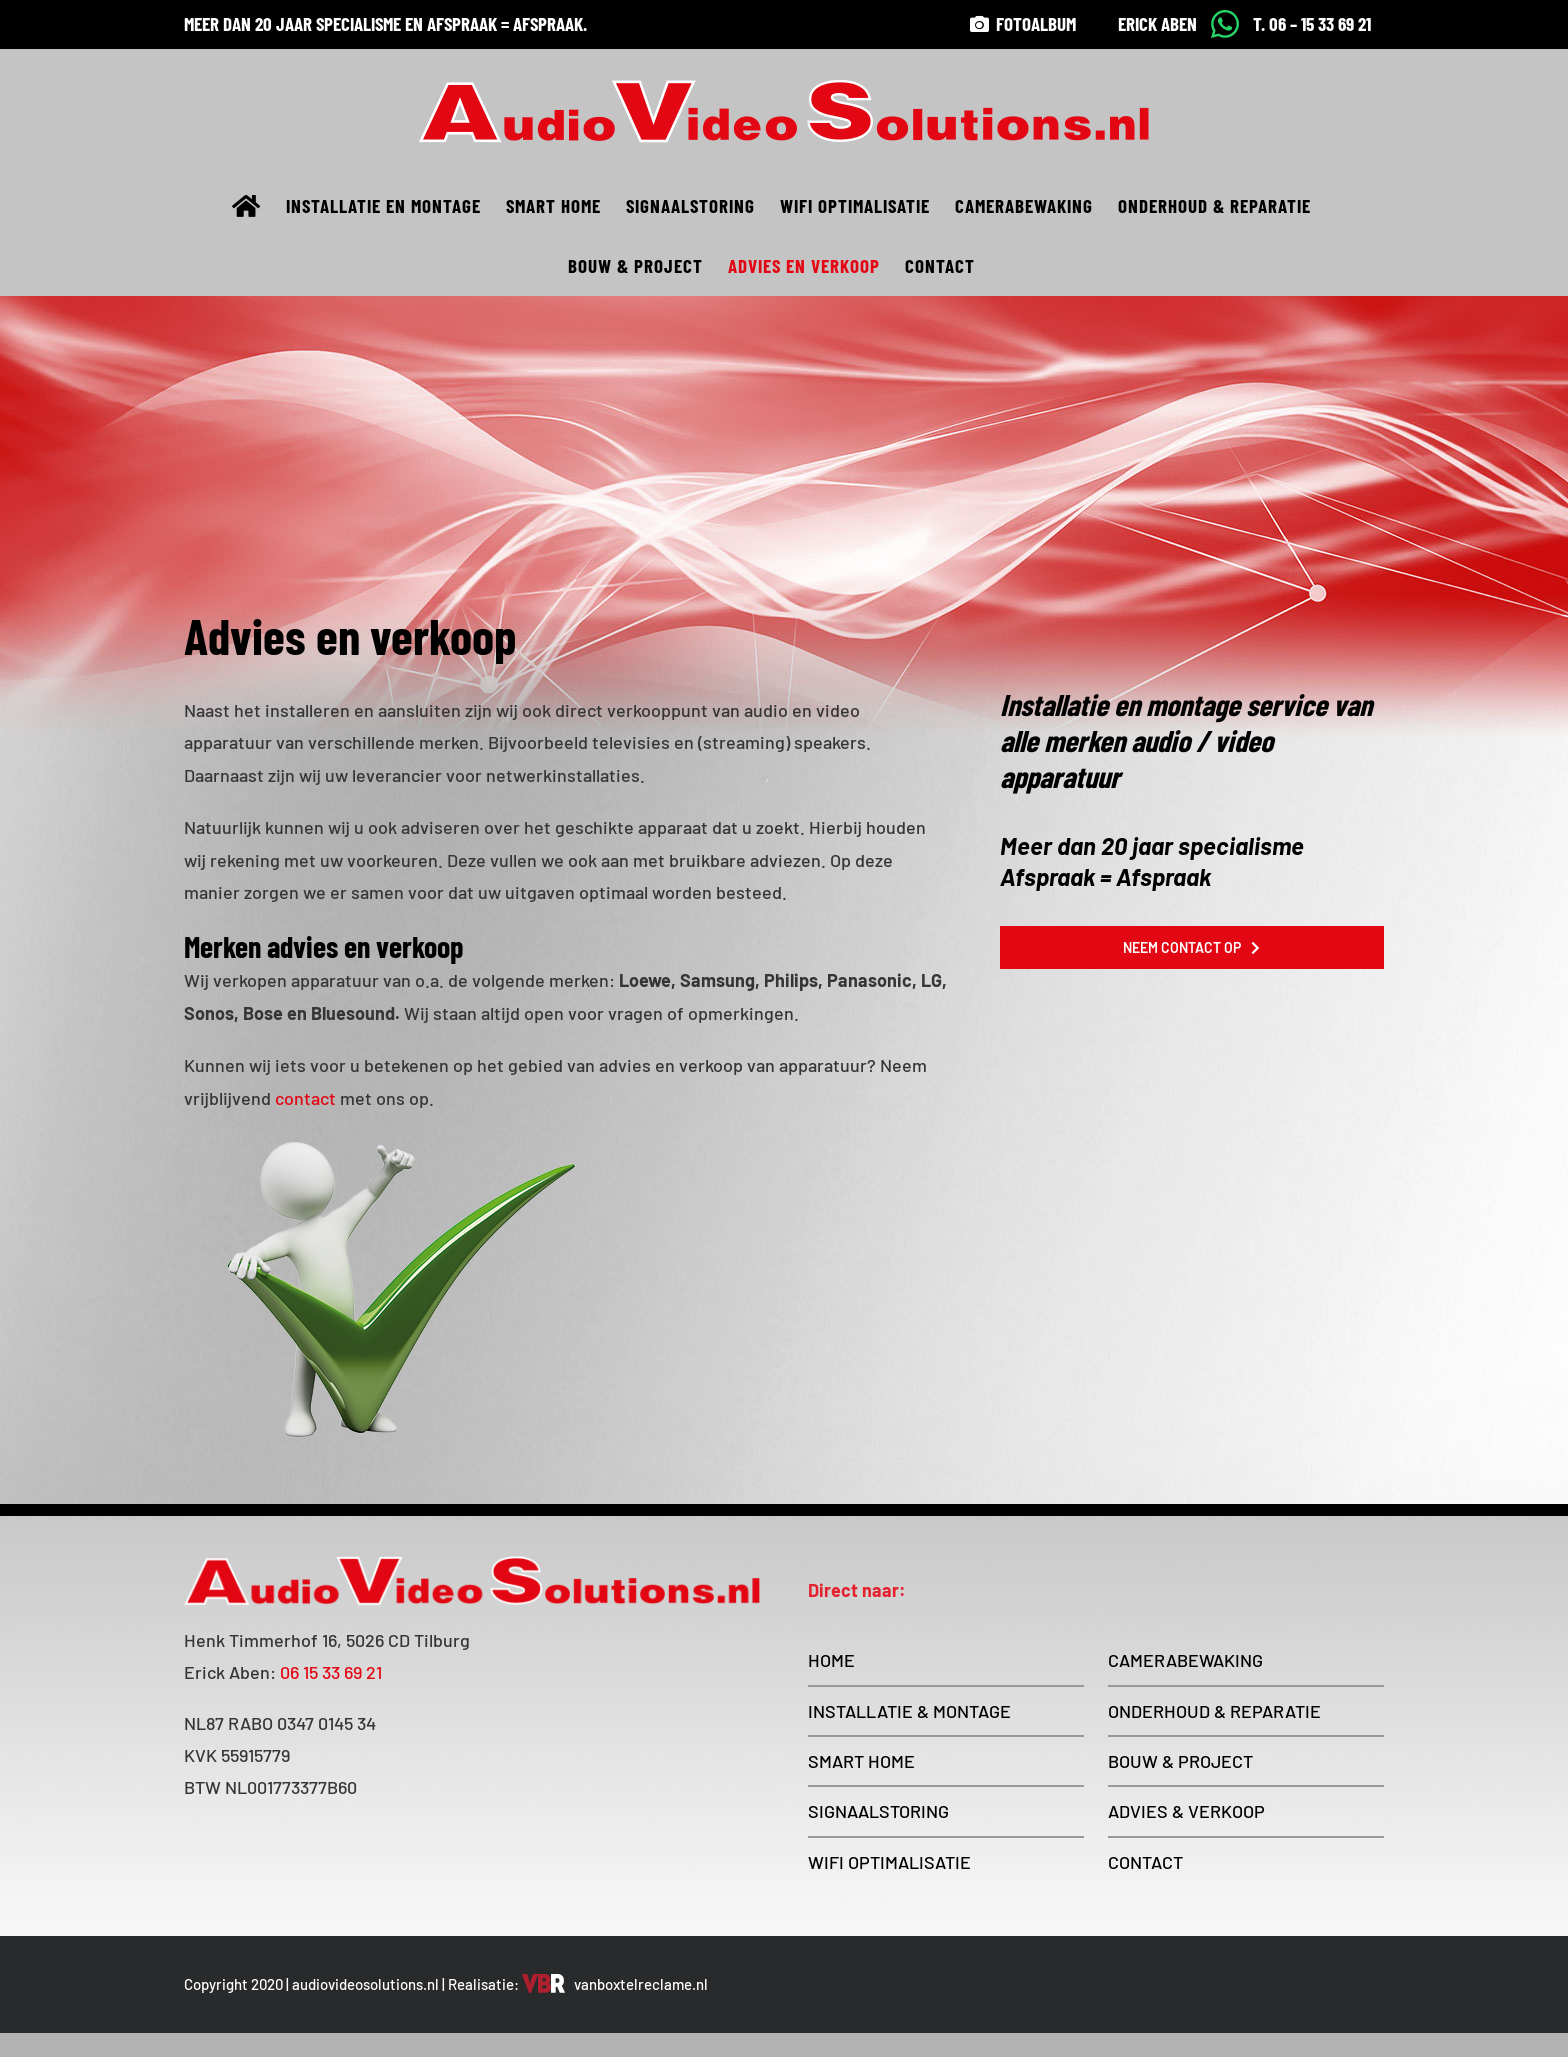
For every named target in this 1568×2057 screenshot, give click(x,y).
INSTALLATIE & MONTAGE (909, 1711)
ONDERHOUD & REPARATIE (1214, 1711)
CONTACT (1145, 1862)
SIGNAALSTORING (878, 1811)
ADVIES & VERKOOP (1186, 1811)
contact (305, 1098)
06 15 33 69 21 (331, 1672)
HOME (831, 1660)
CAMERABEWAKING (1185, 1660)
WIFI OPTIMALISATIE (889, 1862)
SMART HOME (861, 1761)
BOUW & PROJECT (1180, 1761)
